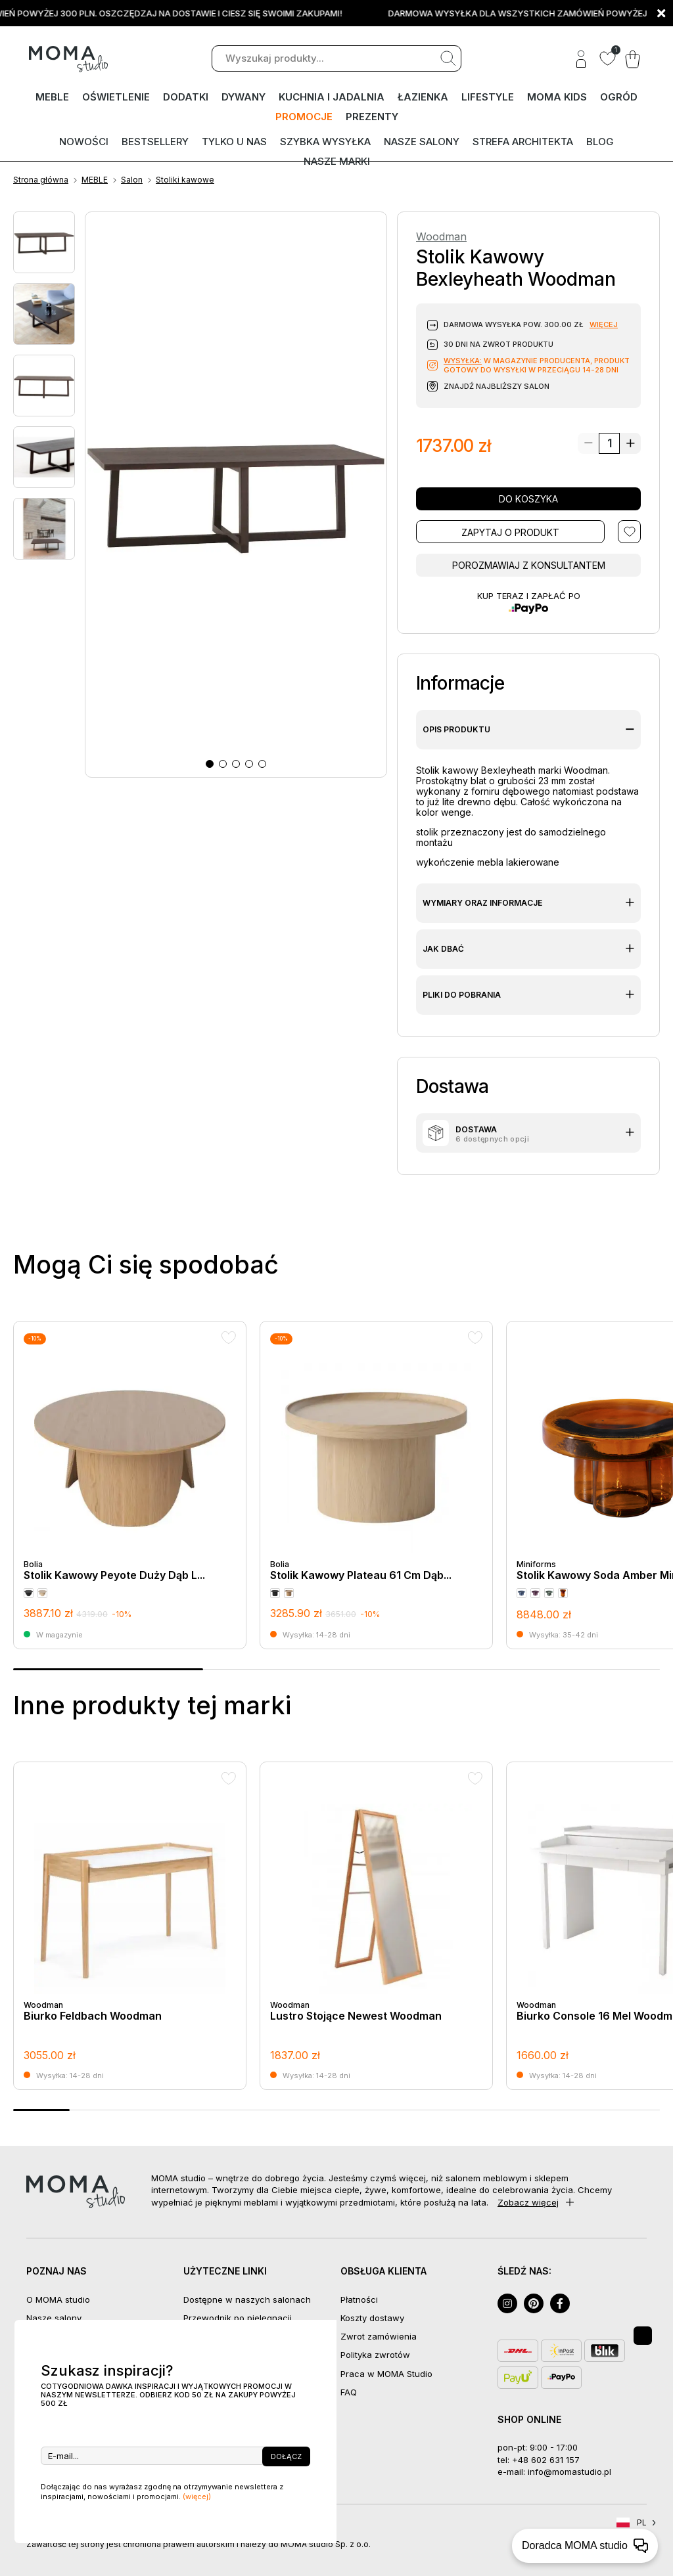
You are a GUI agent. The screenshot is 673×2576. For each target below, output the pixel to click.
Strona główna (40, 180)
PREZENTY (372, 116)
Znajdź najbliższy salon (496, 386)
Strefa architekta (523, 141)
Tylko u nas (234, 141)
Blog (600, 141)
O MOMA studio (58, 2299)
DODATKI (185, 97)
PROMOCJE (304, 116)
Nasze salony (421, 141)
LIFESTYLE (487, 97)
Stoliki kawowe (185, 180)
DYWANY (243, 97)
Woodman (441, 237)
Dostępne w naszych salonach (247, 2299)
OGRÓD (619, 97)
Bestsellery (155, 141)
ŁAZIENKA (423, 97)
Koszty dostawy (372, 2318)
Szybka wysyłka (325, 141)
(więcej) (197, 2496)
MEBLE (52, 97)
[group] (129, 1485)
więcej (604, 324)
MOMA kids (557, 97)
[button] (210, 764)
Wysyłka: (463, 360)
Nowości (83, 141)
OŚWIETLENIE (116, 97)
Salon (132, 180)
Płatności (359, 2299)
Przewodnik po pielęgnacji (237, 2318)
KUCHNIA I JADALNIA (331, 97)
